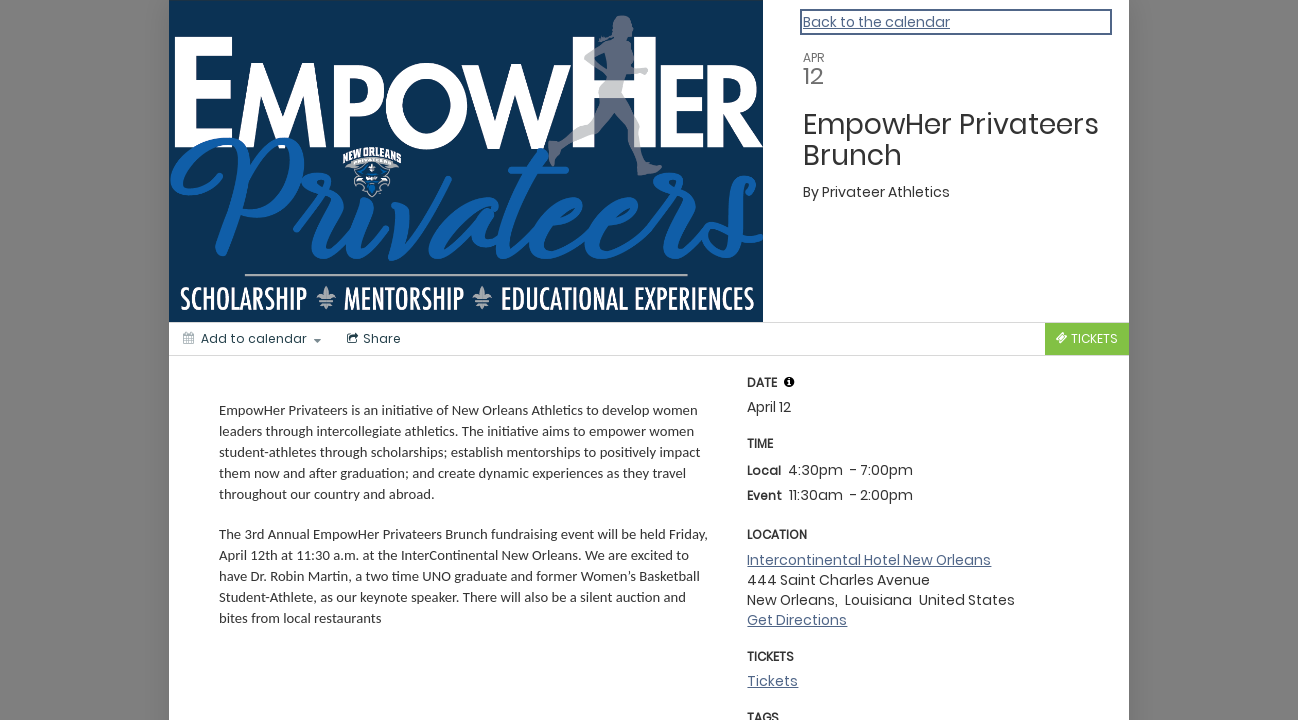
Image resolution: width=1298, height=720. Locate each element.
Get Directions (797, 620)
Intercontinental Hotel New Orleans (869, 560)
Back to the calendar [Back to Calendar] (876, 22)
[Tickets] (1087, 339)
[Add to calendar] (252, 339)
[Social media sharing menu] (372, 339)
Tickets (772, 681)
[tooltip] (789, 382)
